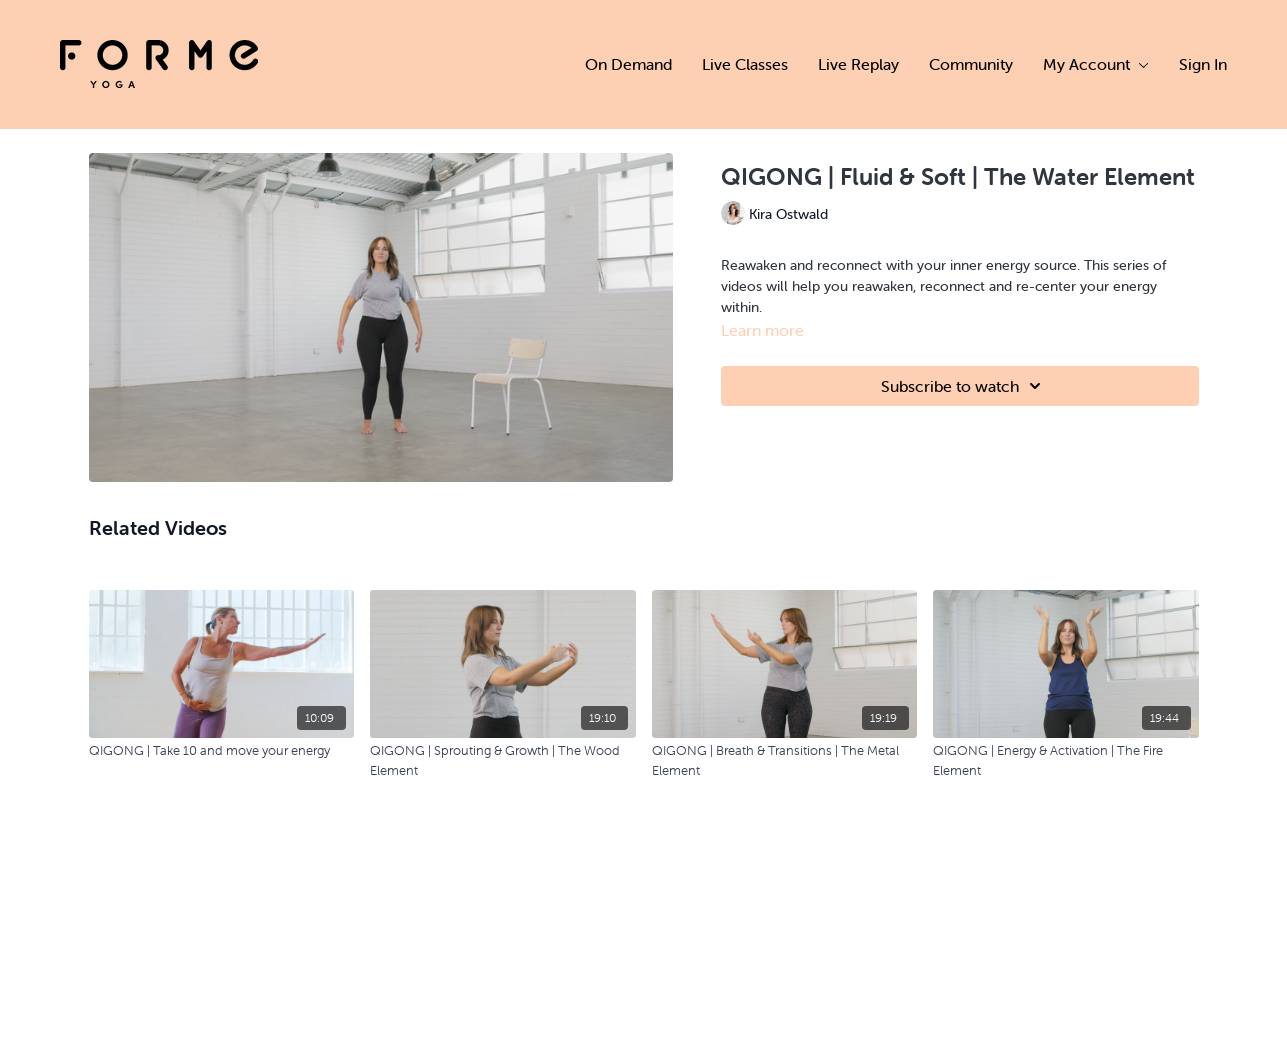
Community (971, 64)
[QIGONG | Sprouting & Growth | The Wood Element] (503, 760)
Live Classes (745, 64)
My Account (1096, 64)
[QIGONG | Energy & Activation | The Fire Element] (1066, 760)
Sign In (1203, 64)
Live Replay (858, 64)
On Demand (628, 64)
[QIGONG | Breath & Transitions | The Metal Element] (785, 760)
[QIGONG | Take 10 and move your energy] (222, 751)
